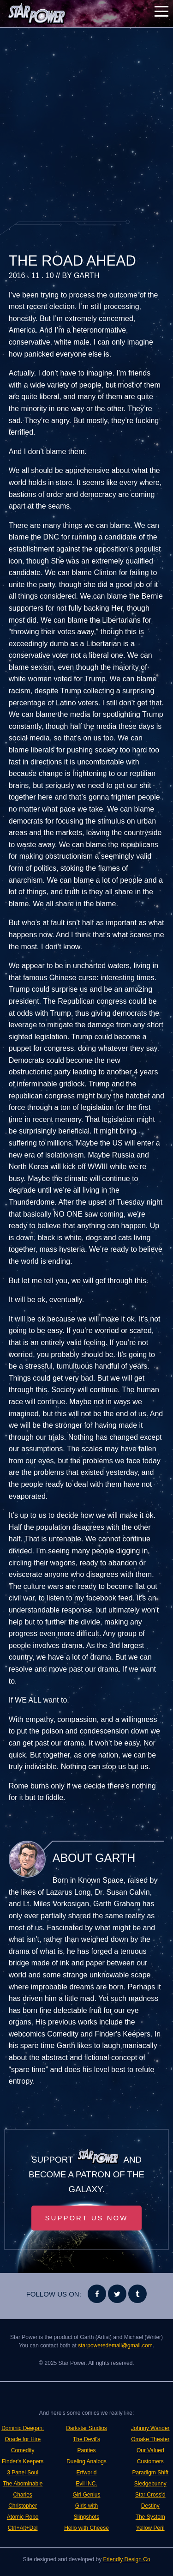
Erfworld (86, 2472)
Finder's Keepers (22, 2461)
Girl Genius (86, 2494)
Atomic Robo (23, 2517)
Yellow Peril (150, 2528)
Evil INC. (86, 2483)
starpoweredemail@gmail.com (115, 2345)
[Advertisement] (86, 123)
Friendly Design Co (126, 2559)
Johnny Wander (150, 2428)
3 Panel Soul (22, 2472)
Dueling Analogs (86, 2461)
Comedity (23, 2450)
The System (150, 2517)
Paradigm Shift (150, 2472)
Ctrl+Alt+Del (23, 2528)
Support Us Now (86, 2218)
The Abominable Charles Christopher (23, 2494)
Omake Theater (150, 2439)
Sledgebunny (150, 2483)
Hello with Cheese (86, 2528)
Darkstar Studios (86, 2428)
